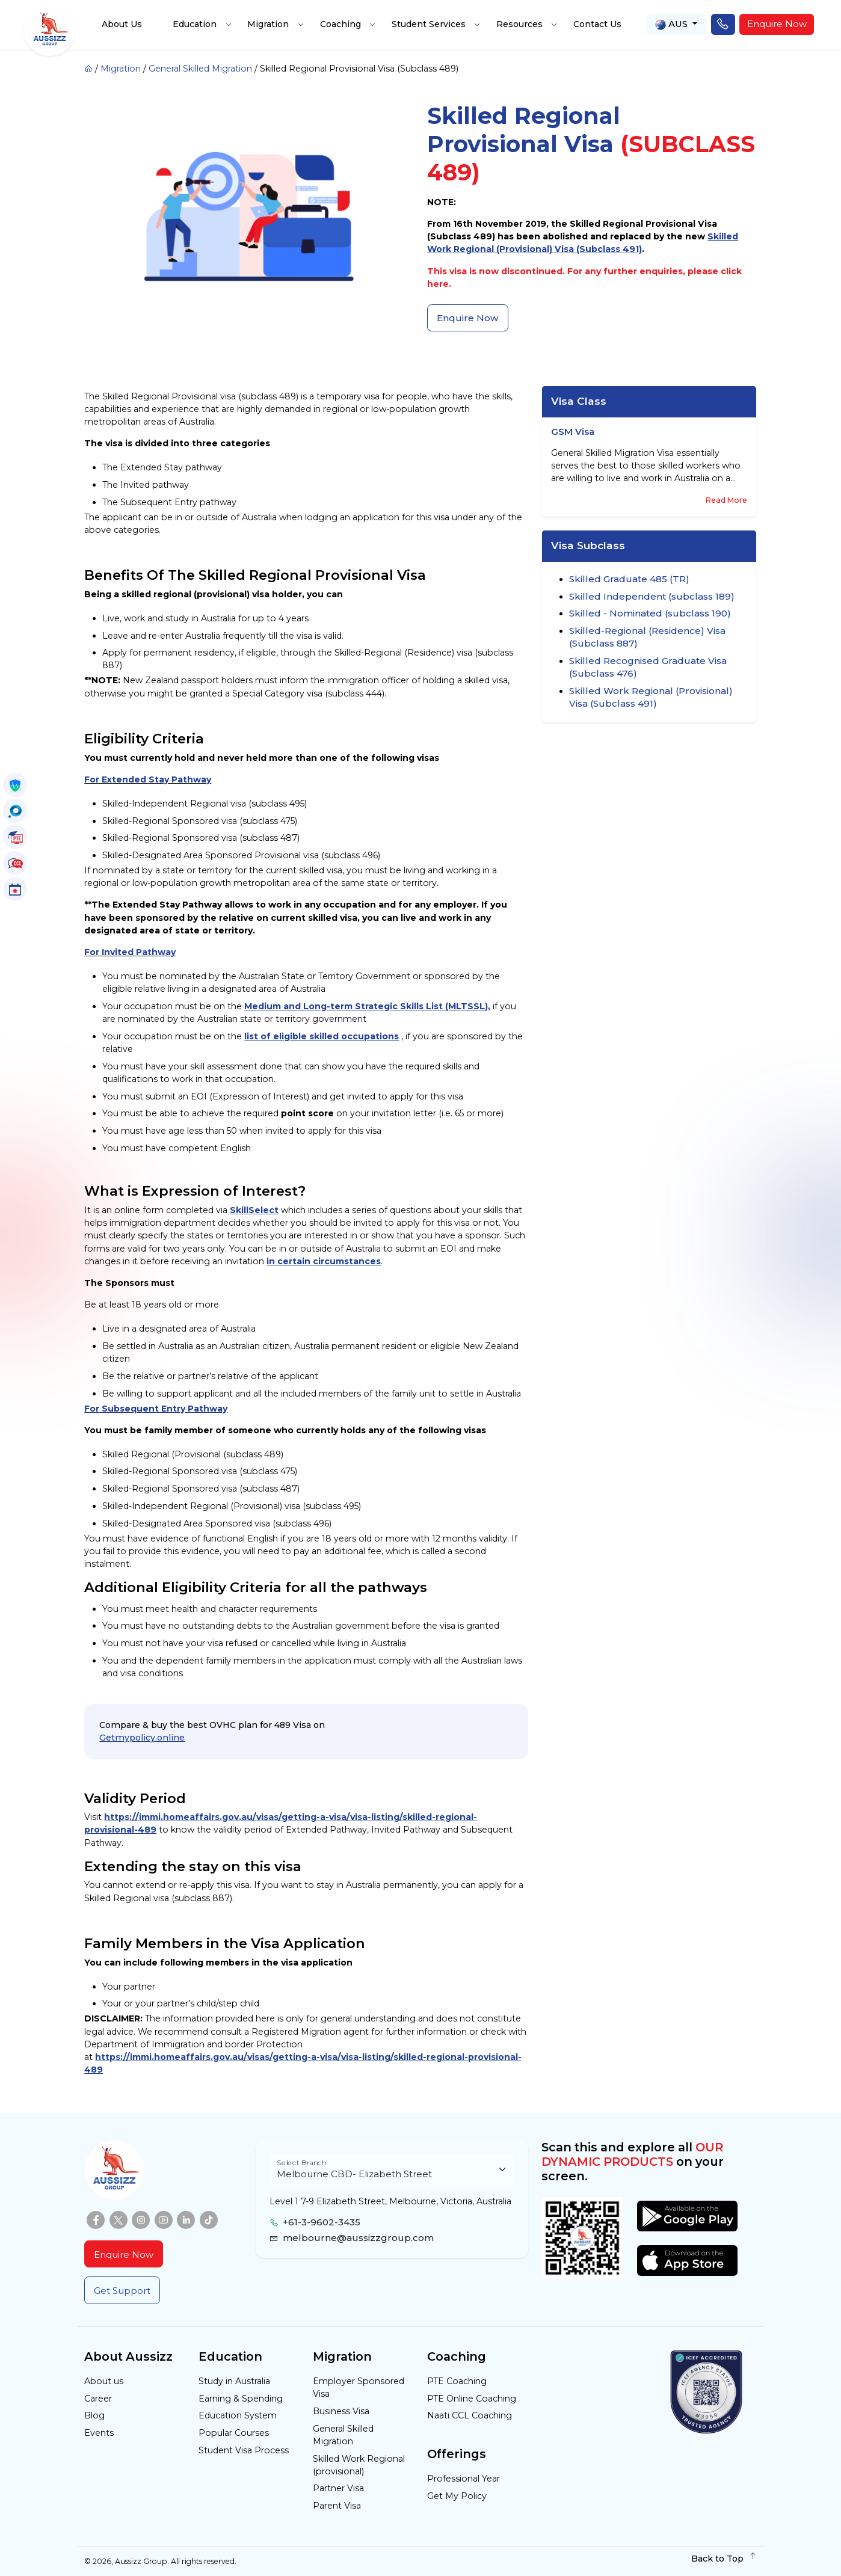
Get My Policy (457, 2496)
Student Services (429, 24)
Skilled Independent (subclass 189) (652, 596)
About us (103, 2381)
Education (195, 24)
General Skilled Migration (200, 68)
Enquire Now (777, 23)
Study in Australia (234, 2381)
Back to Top (724, 2558)
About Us (122, 24)
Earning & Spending (241, 2398)
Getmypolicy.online (142, 1737)
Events (99, 2432)
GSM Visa (572, 431)
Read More (726, 500)
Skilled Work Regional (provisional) (359, 2465)
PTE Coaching (457, 2381)
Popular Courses (234, 2432)
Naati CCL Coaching (469, 2415)
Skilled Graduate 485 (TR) (629, 579)
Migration (268, 24)
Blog (94, 2415)
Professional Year (463, 2478)
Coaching (340, 24)
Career (98, 2398)
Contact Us (597, 24)
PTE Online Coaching (471, 2398)
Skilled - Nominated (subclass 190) (650, 613)
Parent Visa (337, 2505)
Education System (238, 2415)
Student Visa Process (244, 2450)
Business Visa (341, 2411)
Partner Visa (338, 2488)
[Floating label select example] (392, 2169)
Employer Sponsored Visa (358, 2387)
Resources (519, 24)
